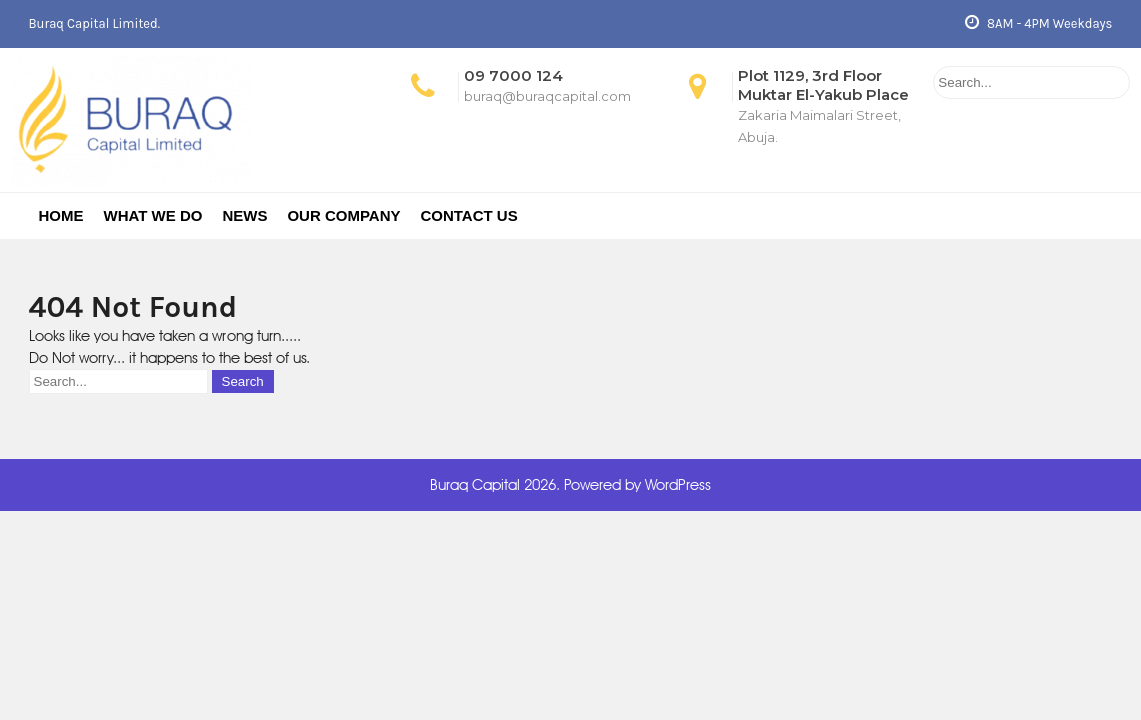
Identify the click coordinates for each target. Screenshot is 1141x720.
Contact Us (468, 215)
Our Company (343, 215)
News (244, 215)
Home (61, 215)
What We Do (153, 215)
